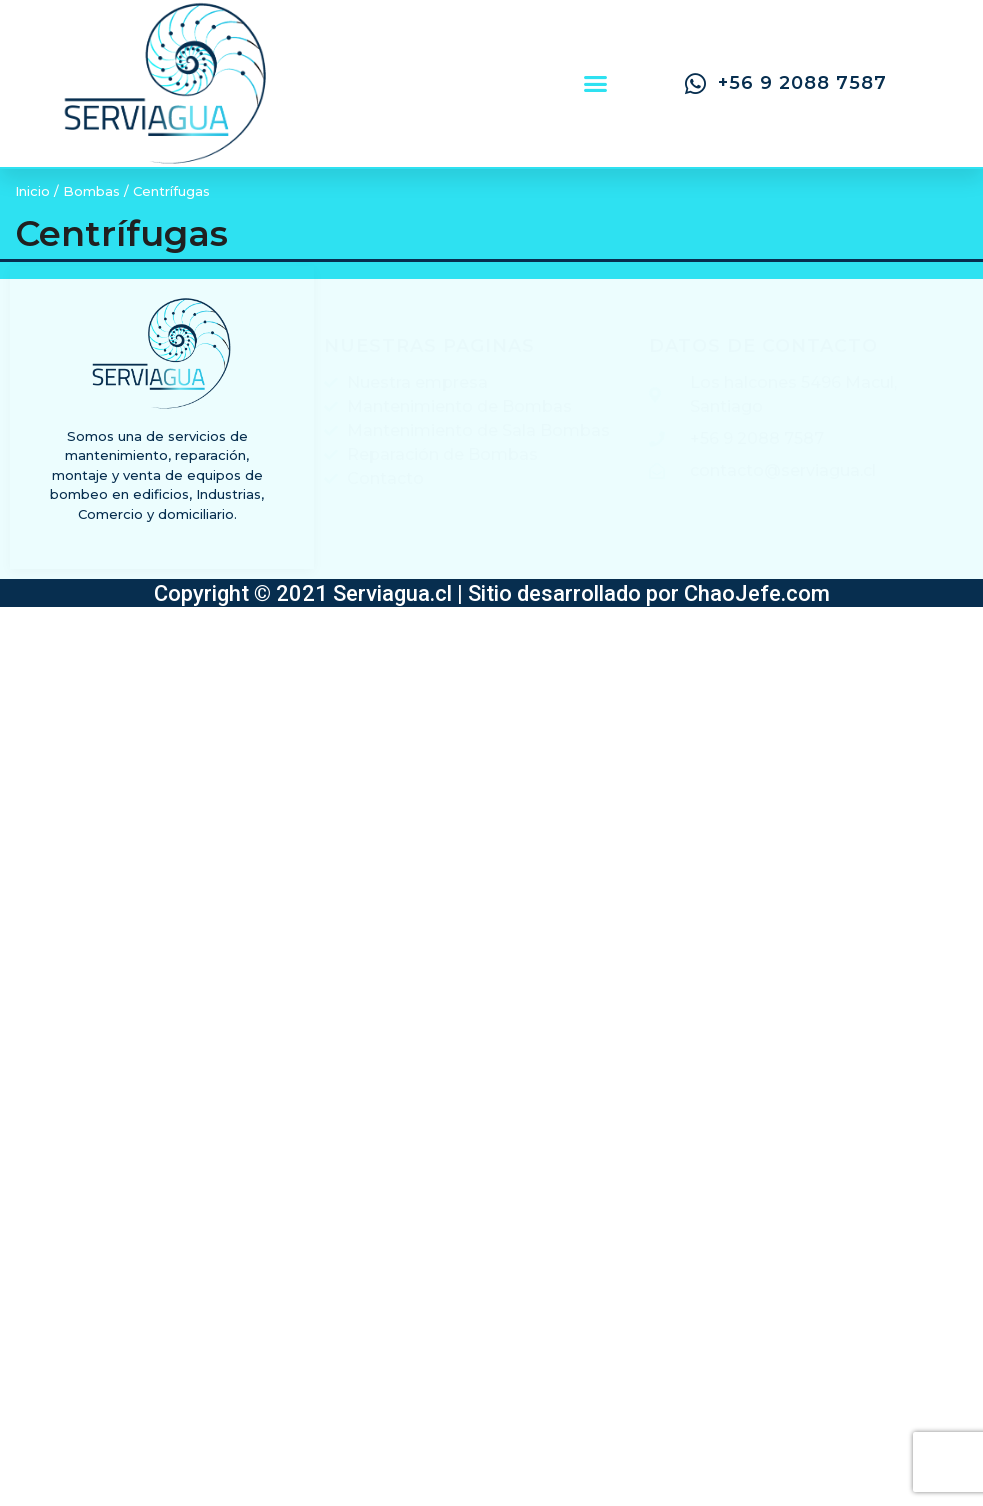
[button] (595, 84)
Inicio (32, 191)
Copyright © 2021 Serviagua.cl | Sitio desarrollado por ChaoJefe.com (492, 593)
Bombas (91, 191)
